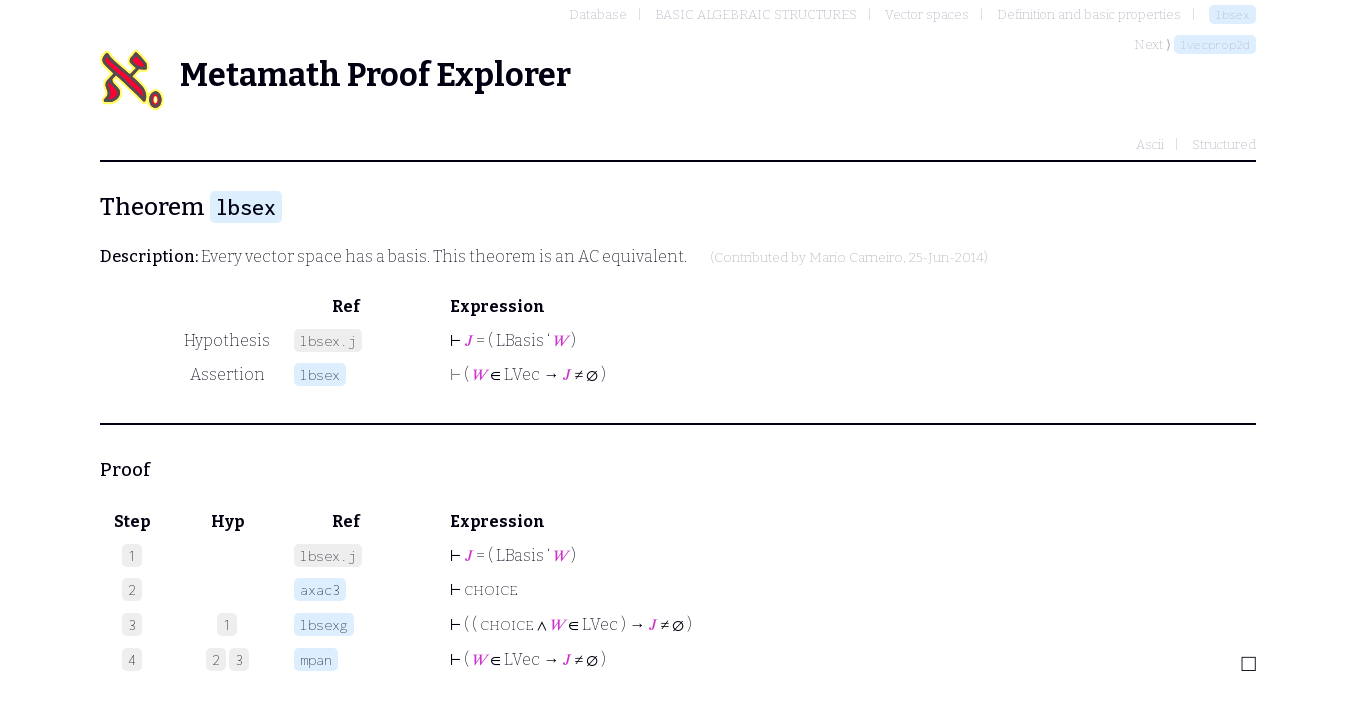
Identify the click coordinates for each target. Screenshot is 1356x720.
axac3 (320, 589)
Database (598, 14)
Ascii (1150, 144)
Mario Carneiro (856, 258)
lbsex (1232, 14)
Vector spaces (927, 14)
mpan (316, 659)
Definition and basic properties (1089, 14)
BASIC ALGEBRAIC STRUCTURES (756, 14)
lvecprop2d (1215, 44)
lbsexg (324, 624)
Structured (1224, 144)
